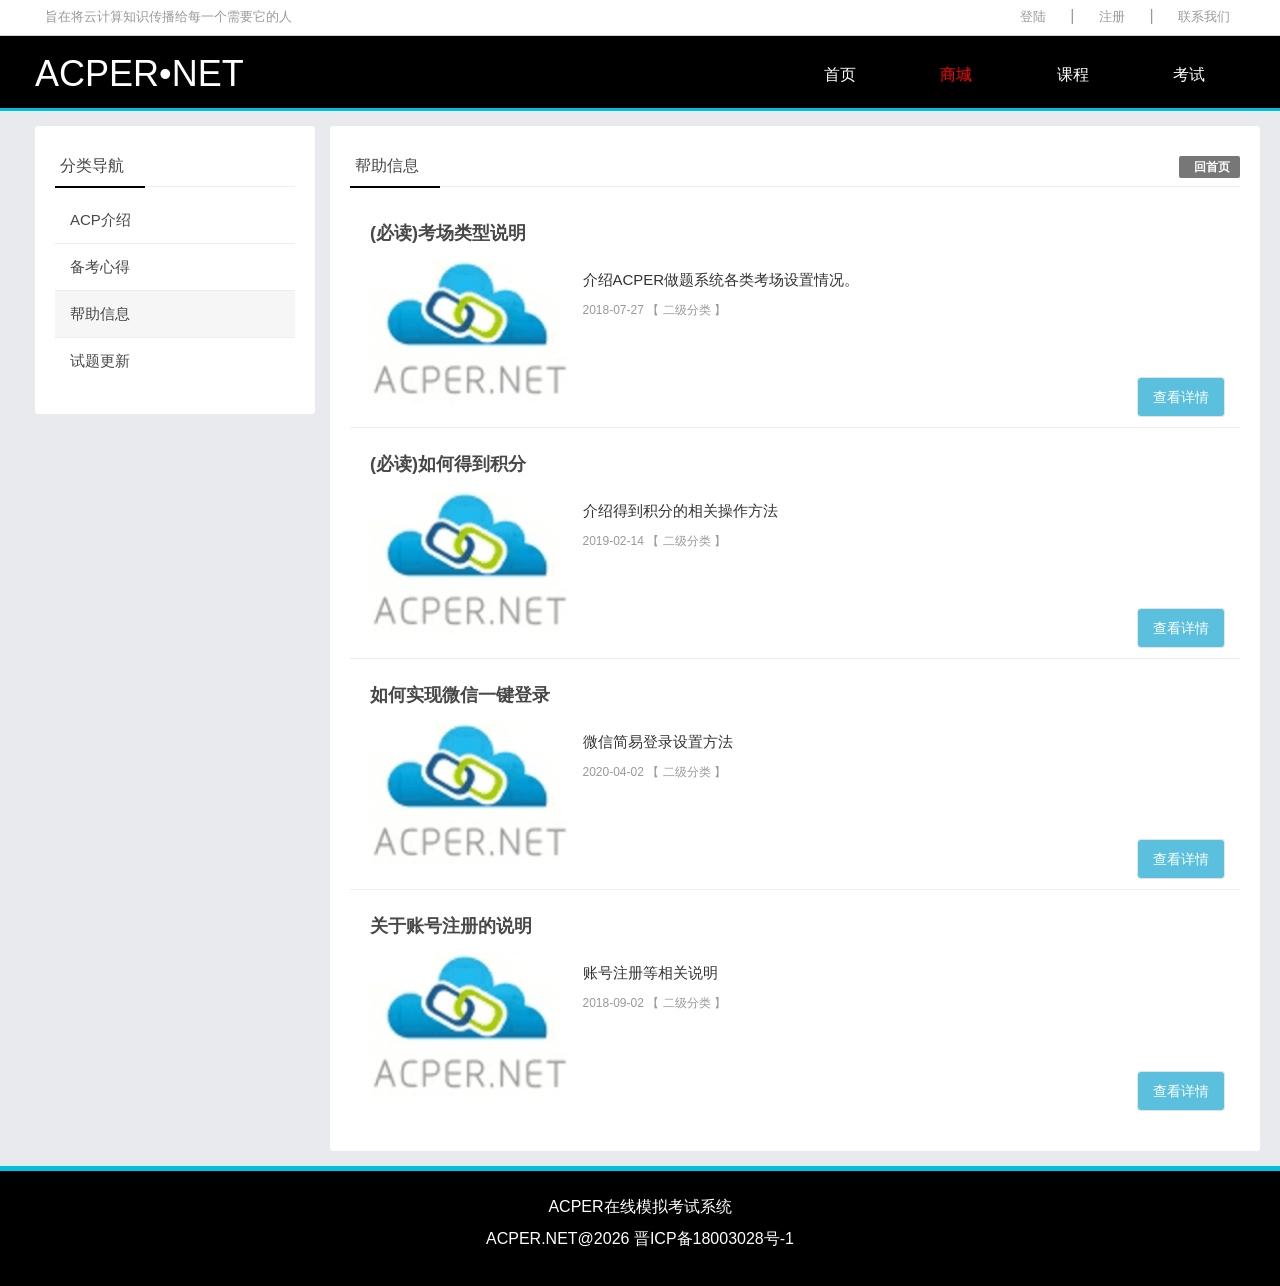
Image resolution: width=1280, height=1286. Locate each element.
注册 (1112, 16)
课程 (1073, 74)
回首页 (1212, 167)
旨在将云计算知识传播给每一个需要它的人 (168, 16)
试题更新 (100, 360)
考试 (1189, 74)
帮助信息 (100, 313)
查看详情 (1181, 397)
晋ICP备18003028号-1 (714, 1238)
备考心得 (100, 266)
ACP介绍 (100, 219)
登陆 (1033, 16)
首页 (840, 74)
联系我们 (1204, 16)
